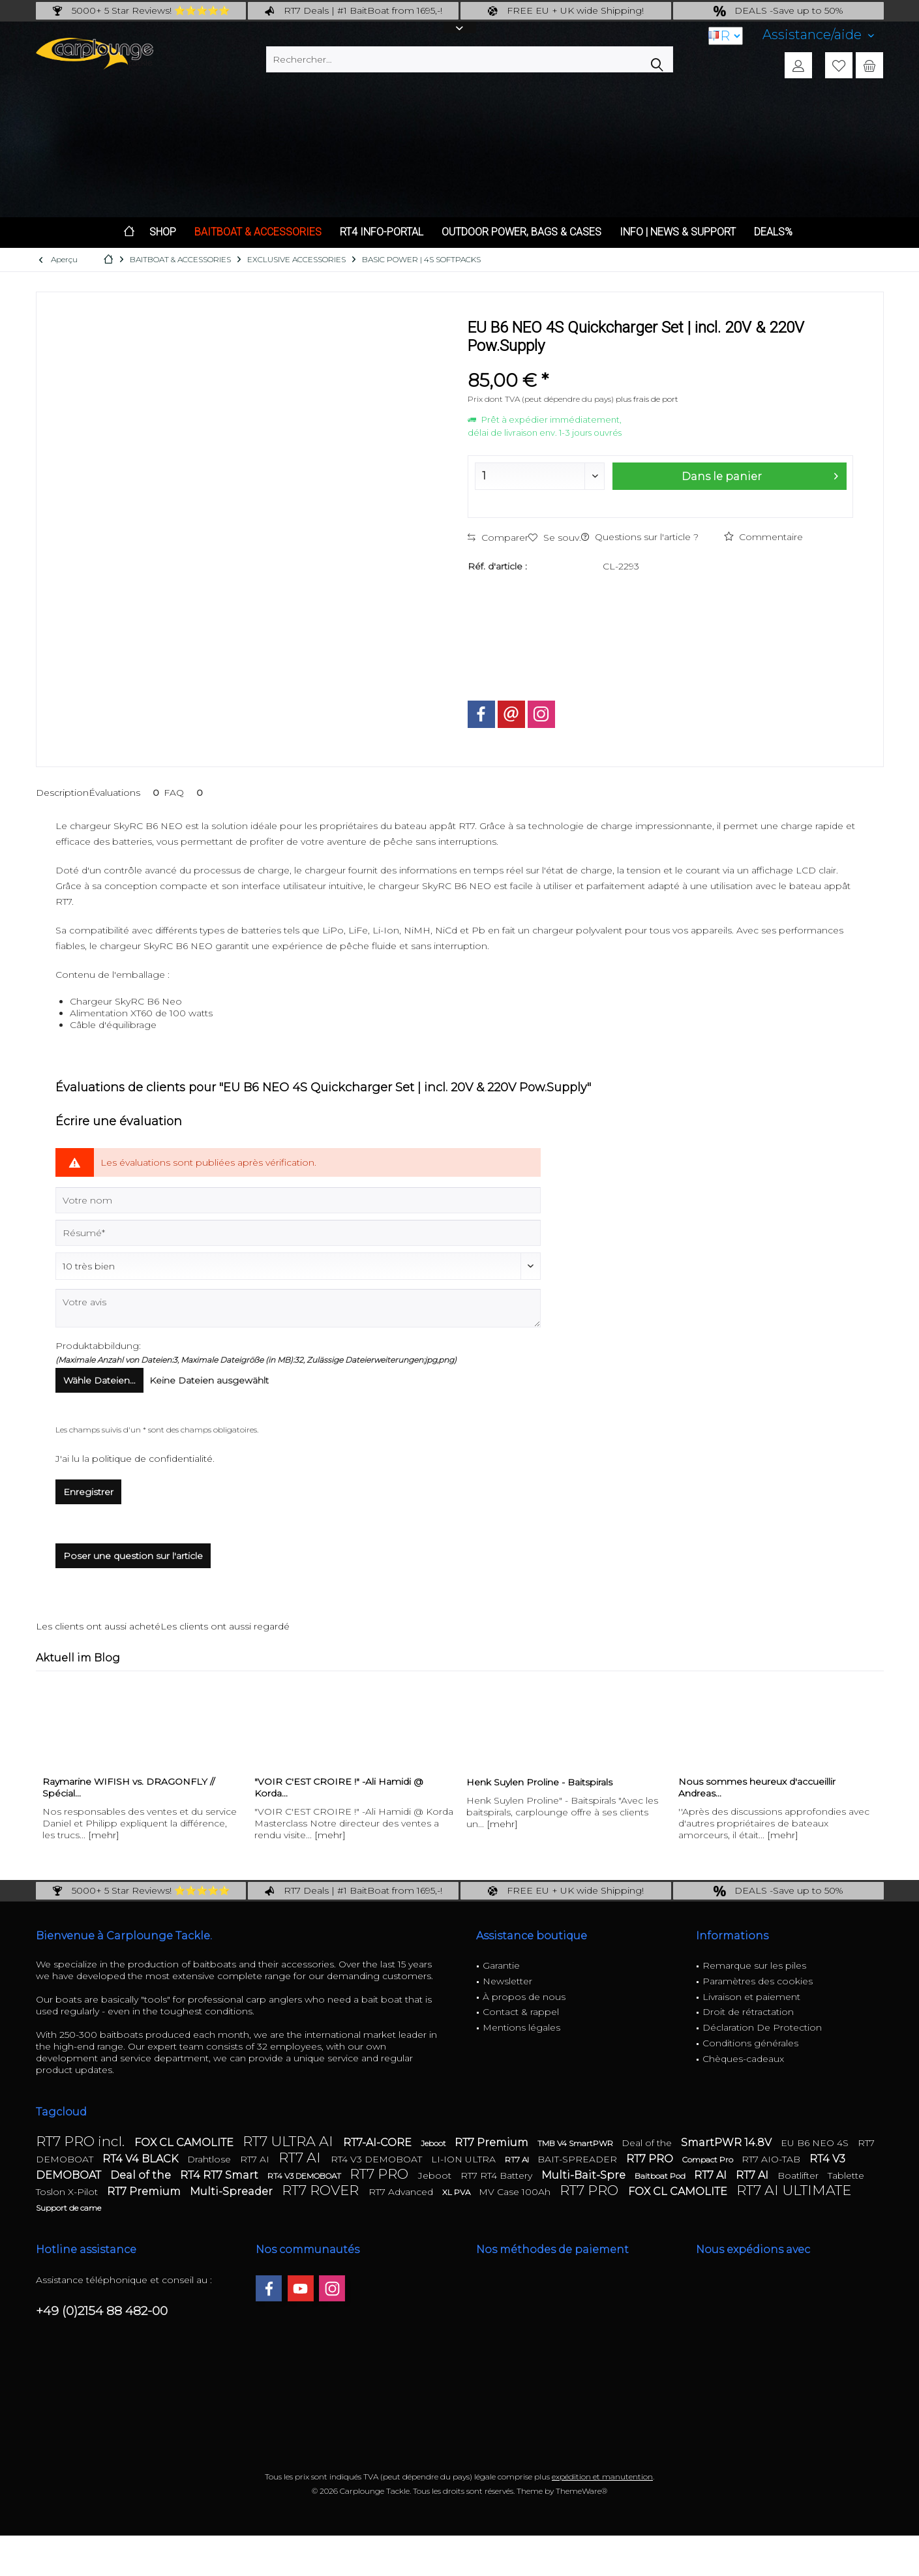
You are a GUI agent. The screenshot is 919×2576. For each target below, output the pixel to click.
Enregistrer (88, 1492)
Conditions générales (750, 2043)
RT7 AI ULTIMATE (793, 2190)
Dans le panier (759, 474)
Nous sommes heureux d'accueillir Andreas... (757, 1787)
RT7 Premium (493, 2142)
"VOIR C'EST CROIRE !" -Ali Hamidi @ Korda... (338, 1787)
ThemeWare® (581, 2491)
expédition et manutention (602, 2476)
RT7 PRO (651, 2159)
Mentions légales (521, 2027)
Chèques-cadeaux (743, 2059)
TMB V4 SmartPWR (576, 2143)
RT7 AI (256, 2159)
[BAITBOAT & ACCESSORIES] (258, 232)
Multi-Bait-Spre (584, 2175)
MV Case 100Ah (516, 2192)
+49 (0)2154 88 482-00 (102, 2310)
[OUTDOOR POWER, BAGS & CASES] (521, 232)
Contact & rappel (521, 2012)
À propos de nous (524, 1997)
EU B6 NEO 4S (816, 2143)
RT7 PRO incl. (82, 2141)
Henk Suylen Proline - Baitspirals (539, 1782)
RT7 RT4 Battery (497, 2175)
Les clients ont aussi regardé (225, 1626)
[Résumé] (298, 1233)
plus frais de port (647, 399)
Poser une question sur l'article (133, 1556)
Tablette (846, 2175)
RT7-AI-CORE (378, 2142)
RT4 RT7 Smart (220, 2175)
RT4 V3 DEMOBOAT (378, 2159)
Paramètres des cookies (757, 1981)
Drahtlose (210, 2159)
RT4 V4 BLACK (141, 2159)
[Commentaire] (298, 1266)
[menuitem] (818, 35)
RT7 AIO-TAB (772, 2159)
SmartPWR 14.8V (727, 2142)
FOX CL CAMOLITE (185, 2142)
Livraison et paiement (751, 1997)
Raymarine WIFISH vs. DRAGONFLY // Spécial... (128, 1787)
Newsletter (507, 1981)
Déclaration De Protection (762, 2027)
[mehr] (103, 1835)
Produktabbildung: (98, 1346)
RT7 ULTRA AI (290, 2141)
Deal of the (648, 2143)
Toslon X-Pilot (68, 2192)
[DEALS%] (773, 232)
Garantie (501, 1965)
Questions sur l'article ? (640, 537)
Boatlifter (799, 2175)
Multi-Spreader (232, 2191)
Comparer (498, 537)
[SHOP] (162, 232)
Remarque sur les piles (754, 1965)
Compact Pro (708, 2159)
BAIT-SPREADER (578, 2159)
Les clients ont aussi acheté (98, 1626)
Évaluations (126, 792)
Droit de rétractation (748, 2012)
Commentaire (763, 537)
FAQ (185, 792)
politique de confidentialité (152, 1458)
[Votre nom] (298, 1200)
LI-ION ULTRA (464, 2159)
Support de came (68, 2208)
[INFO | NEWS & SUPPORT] (677, 232)
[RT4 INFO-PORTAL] (381, 232)
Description (62, 792)
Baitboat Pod (661, 2176)
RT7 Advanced (402, 2192)
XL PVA (457, 2192)
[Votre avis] (298, 1308)
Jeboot (434, 2143)
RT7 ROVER (322, 2190)
